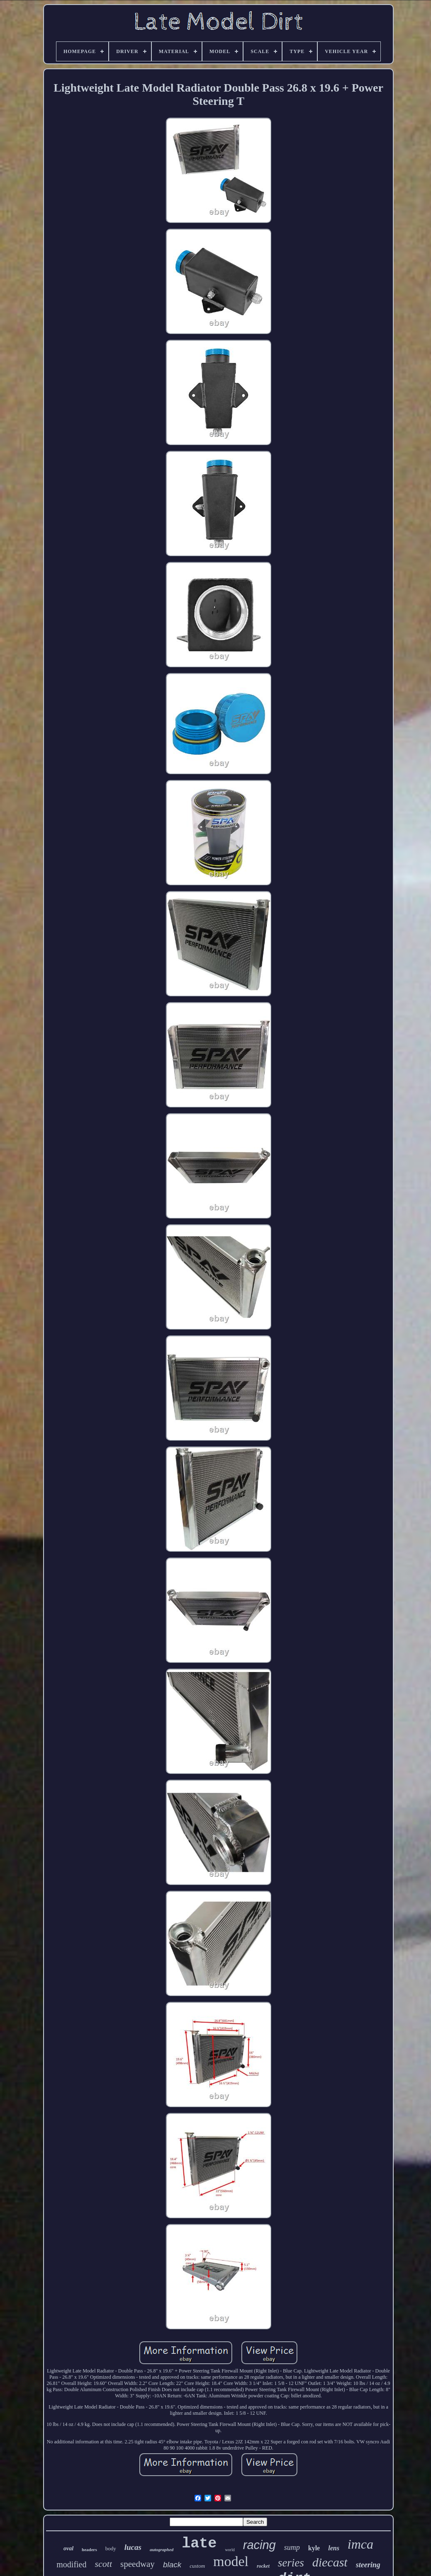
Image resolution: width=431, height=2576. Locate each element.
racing (259, 2545)
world (229, 2549)
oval (68, 2548)
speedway (137, 2564)
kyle (314, 2548)
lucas (132, 2547)
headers (89, 2549)
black (172, 2564)
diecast (330, 2562)
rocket (263, 2566)
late (199, 2543)
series (291, 2563)
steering (368, 2565)
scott (103, 2564)
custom (197, 2566)
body (110, 2548)
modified (71, 2564)
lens (333, 2548)
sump (292, 2547)
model (230, 2561)
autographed (161, 2549)
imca (360, 2544)
